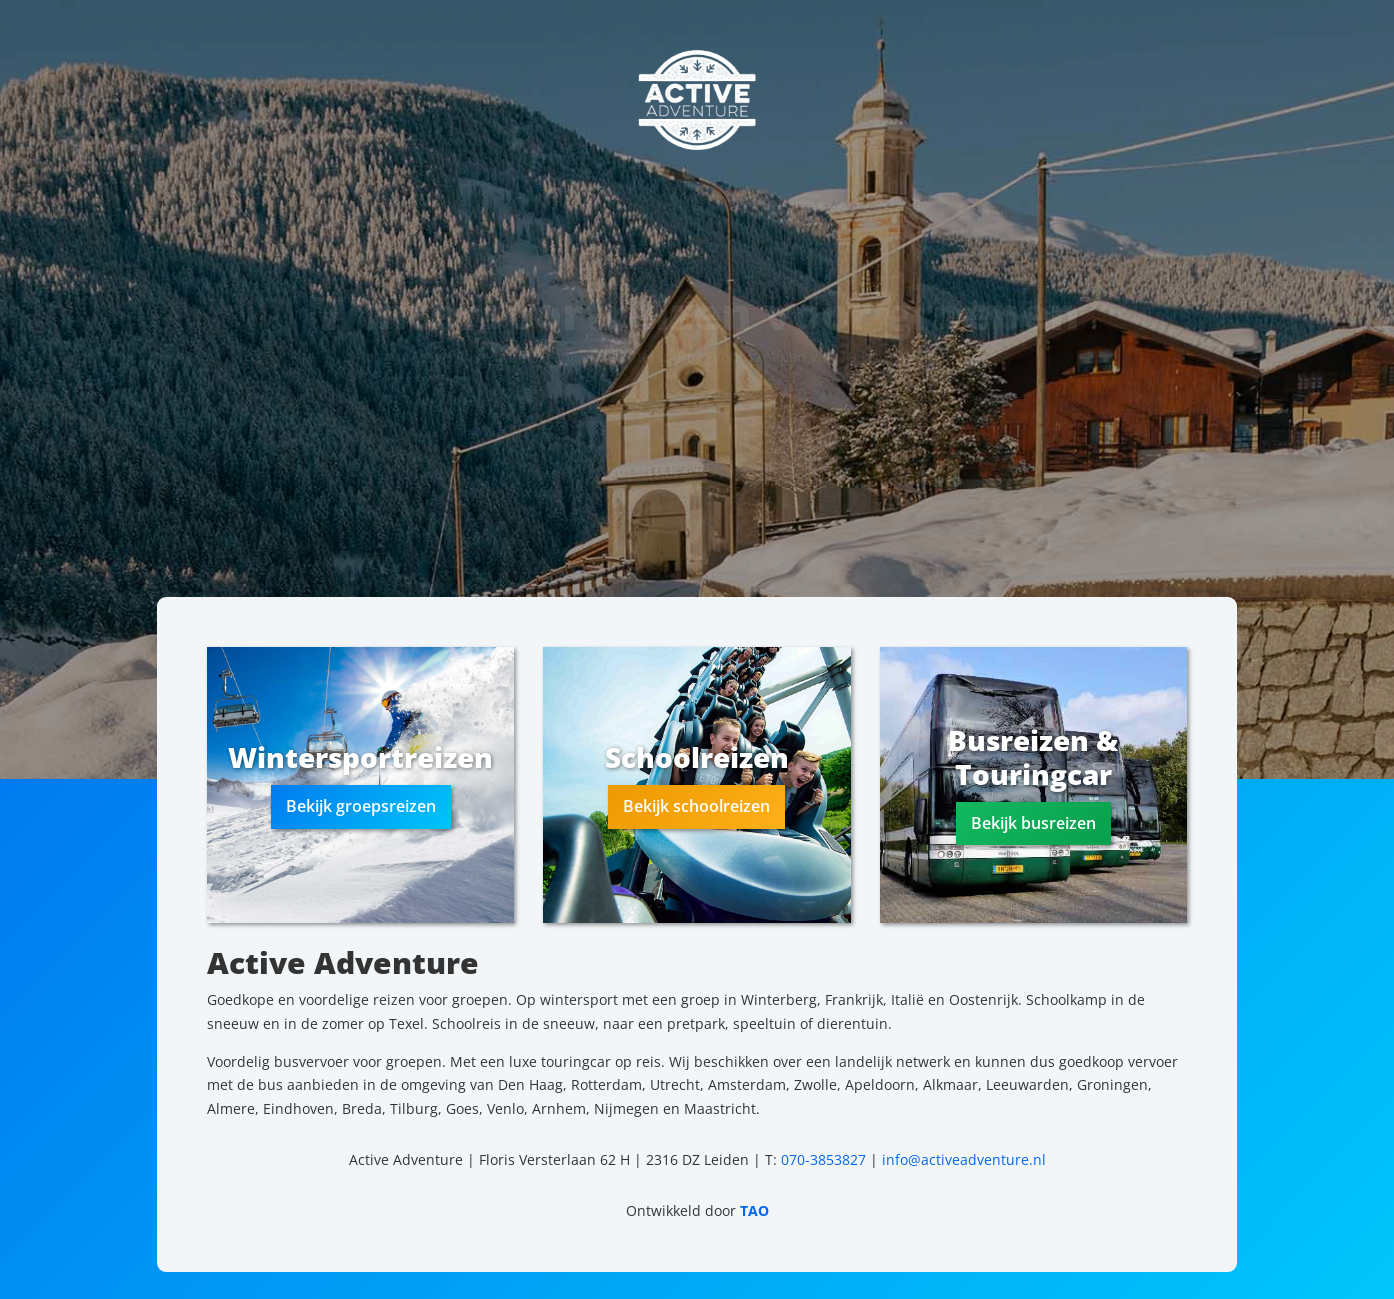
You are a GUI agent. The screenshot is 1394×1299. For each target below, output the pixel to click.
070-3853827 (823, 1159)
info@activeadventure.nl (964, 1159)
